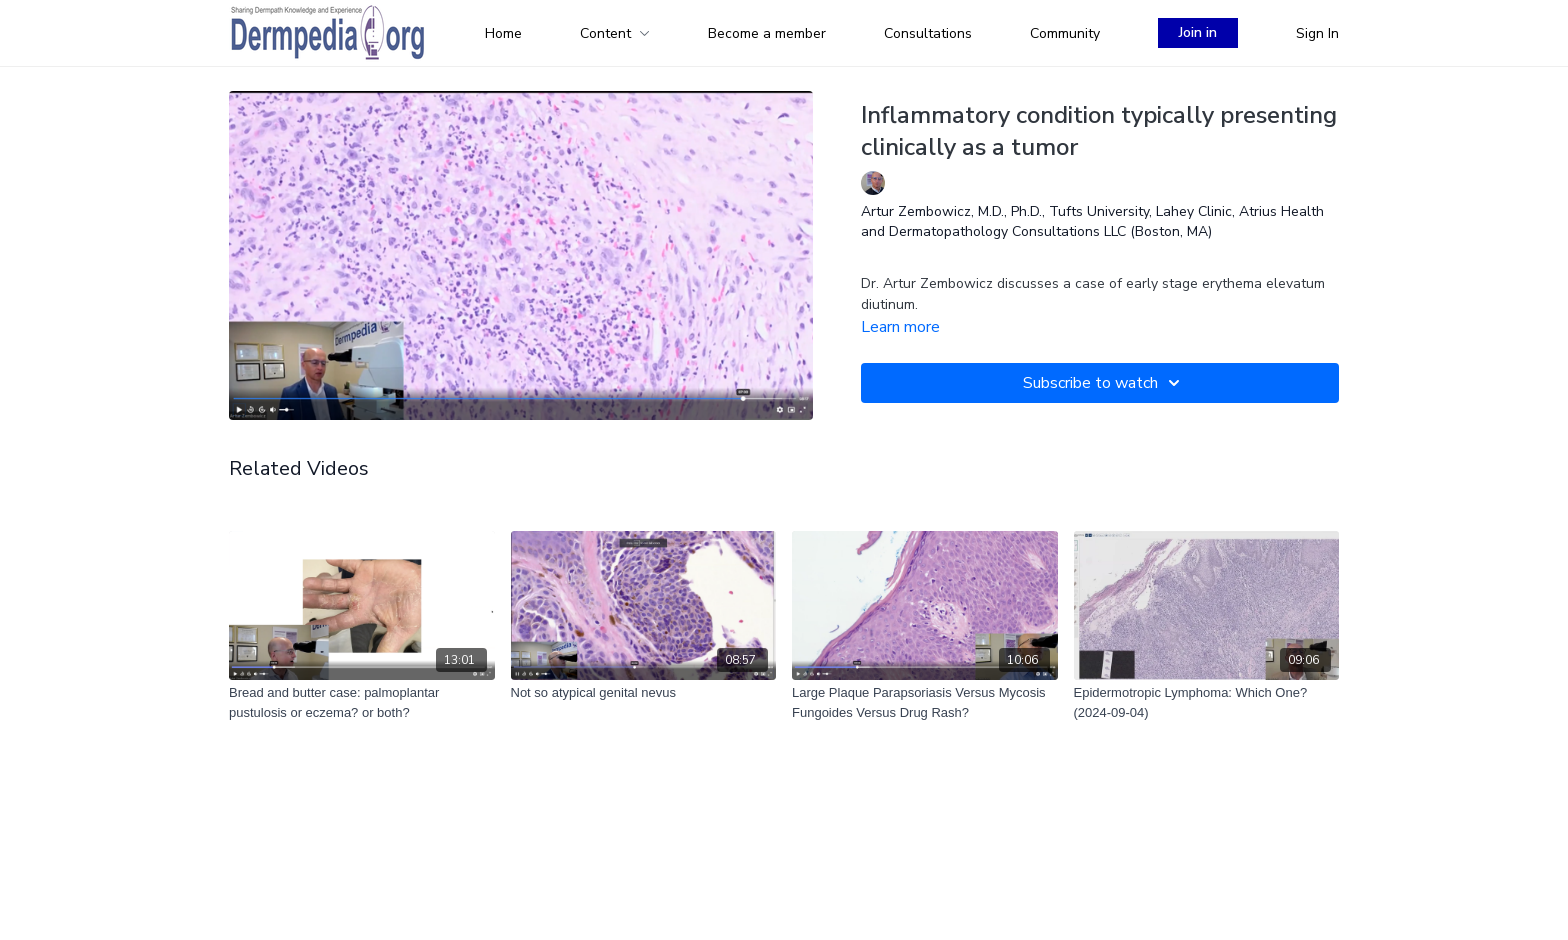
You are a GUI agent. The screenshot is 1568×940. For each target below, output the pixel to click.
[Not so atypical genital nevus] (644, 693)
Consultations (928, 33)
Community (1065, 33)
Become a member (767, 33)
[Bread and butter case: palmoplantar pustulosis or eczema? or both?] (362, 702)
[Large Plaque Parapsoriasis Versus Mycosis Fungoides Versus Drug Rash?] (925, 702)
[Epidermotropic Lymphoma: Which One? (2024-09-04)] (1207, 702)
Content (615, 33)
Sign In (1317, 33)
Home (503, 33)
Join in (1198, 32)
